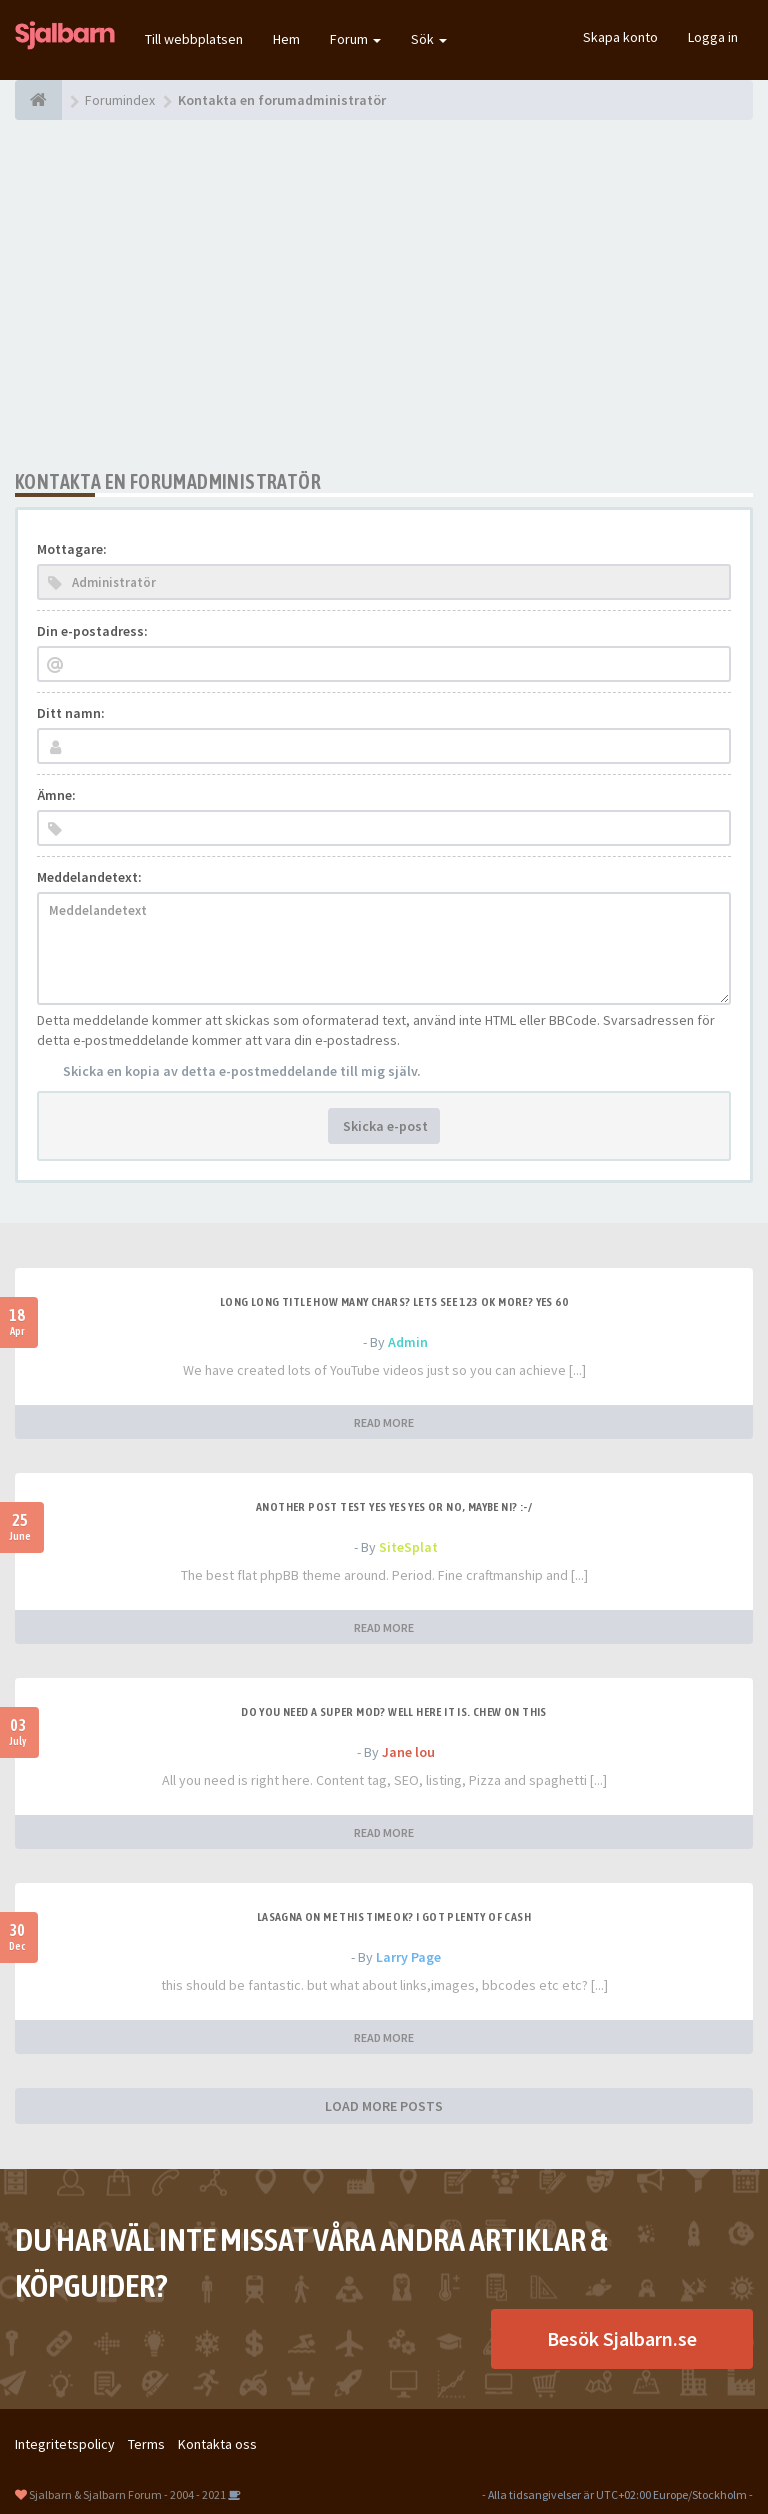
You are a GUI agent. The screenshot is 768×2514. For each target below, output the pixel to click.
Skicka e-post (384, 1126)
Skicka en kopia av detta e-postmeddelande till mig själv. (242, 1071)
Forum (355, 39)
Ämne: (56, 795)
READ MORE (384, 1422)
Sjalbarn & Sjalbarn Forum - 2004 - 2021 (127, 2494)
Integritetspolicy (65, 2444)
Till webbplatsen (194, 39)
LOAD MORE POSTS (384, 2106)
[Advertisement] (384, 295)
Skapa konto (620, 37)
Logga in (713, 37)
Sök (429, 39)
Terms (146, 2444)
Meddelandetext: (89, 877)
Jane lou (408, 1752)
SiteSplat (408, 1547)
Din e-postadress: (92, 631)
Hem (286, 39)
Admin (408, 1342)
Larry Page (408, 1957)
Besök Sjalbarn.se (622, 2338)
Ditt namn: (71, 713)
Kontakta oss (217, 2444)
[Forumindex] (38, 100)
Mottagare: (72, 549)
